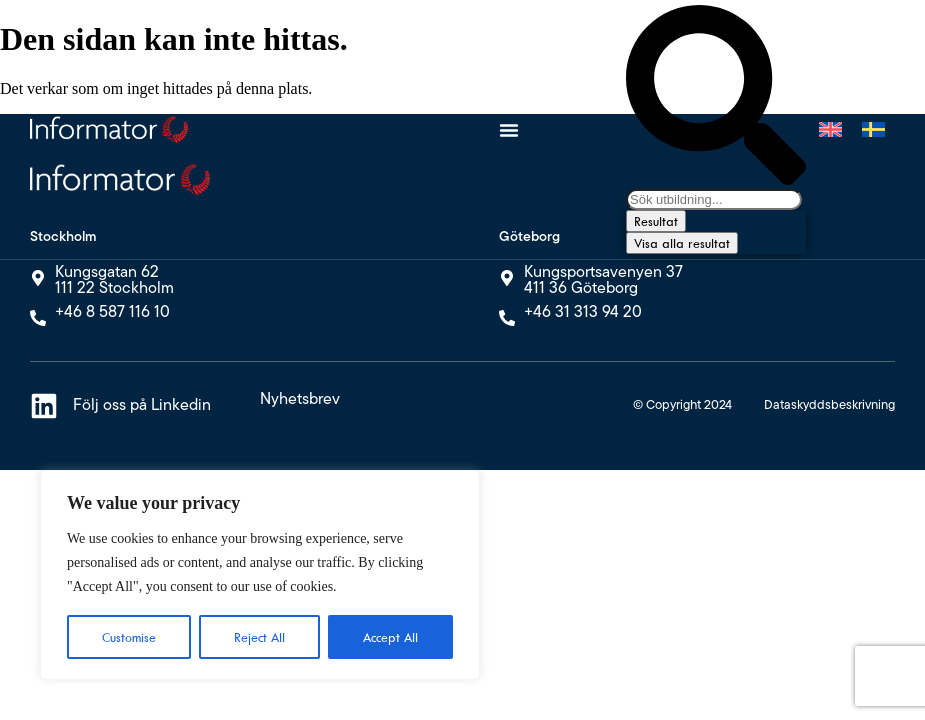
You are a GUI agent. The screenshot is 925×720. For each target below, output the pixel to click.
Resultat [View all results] (656, 221)
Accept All (390, 637)
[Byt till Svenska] (873, 130)
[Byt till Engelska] (830, 130)
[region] (260, 575)
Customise (129, 637)
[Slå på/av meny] (509, 130)
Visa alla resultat (682, 243)
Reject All (259, 637)
